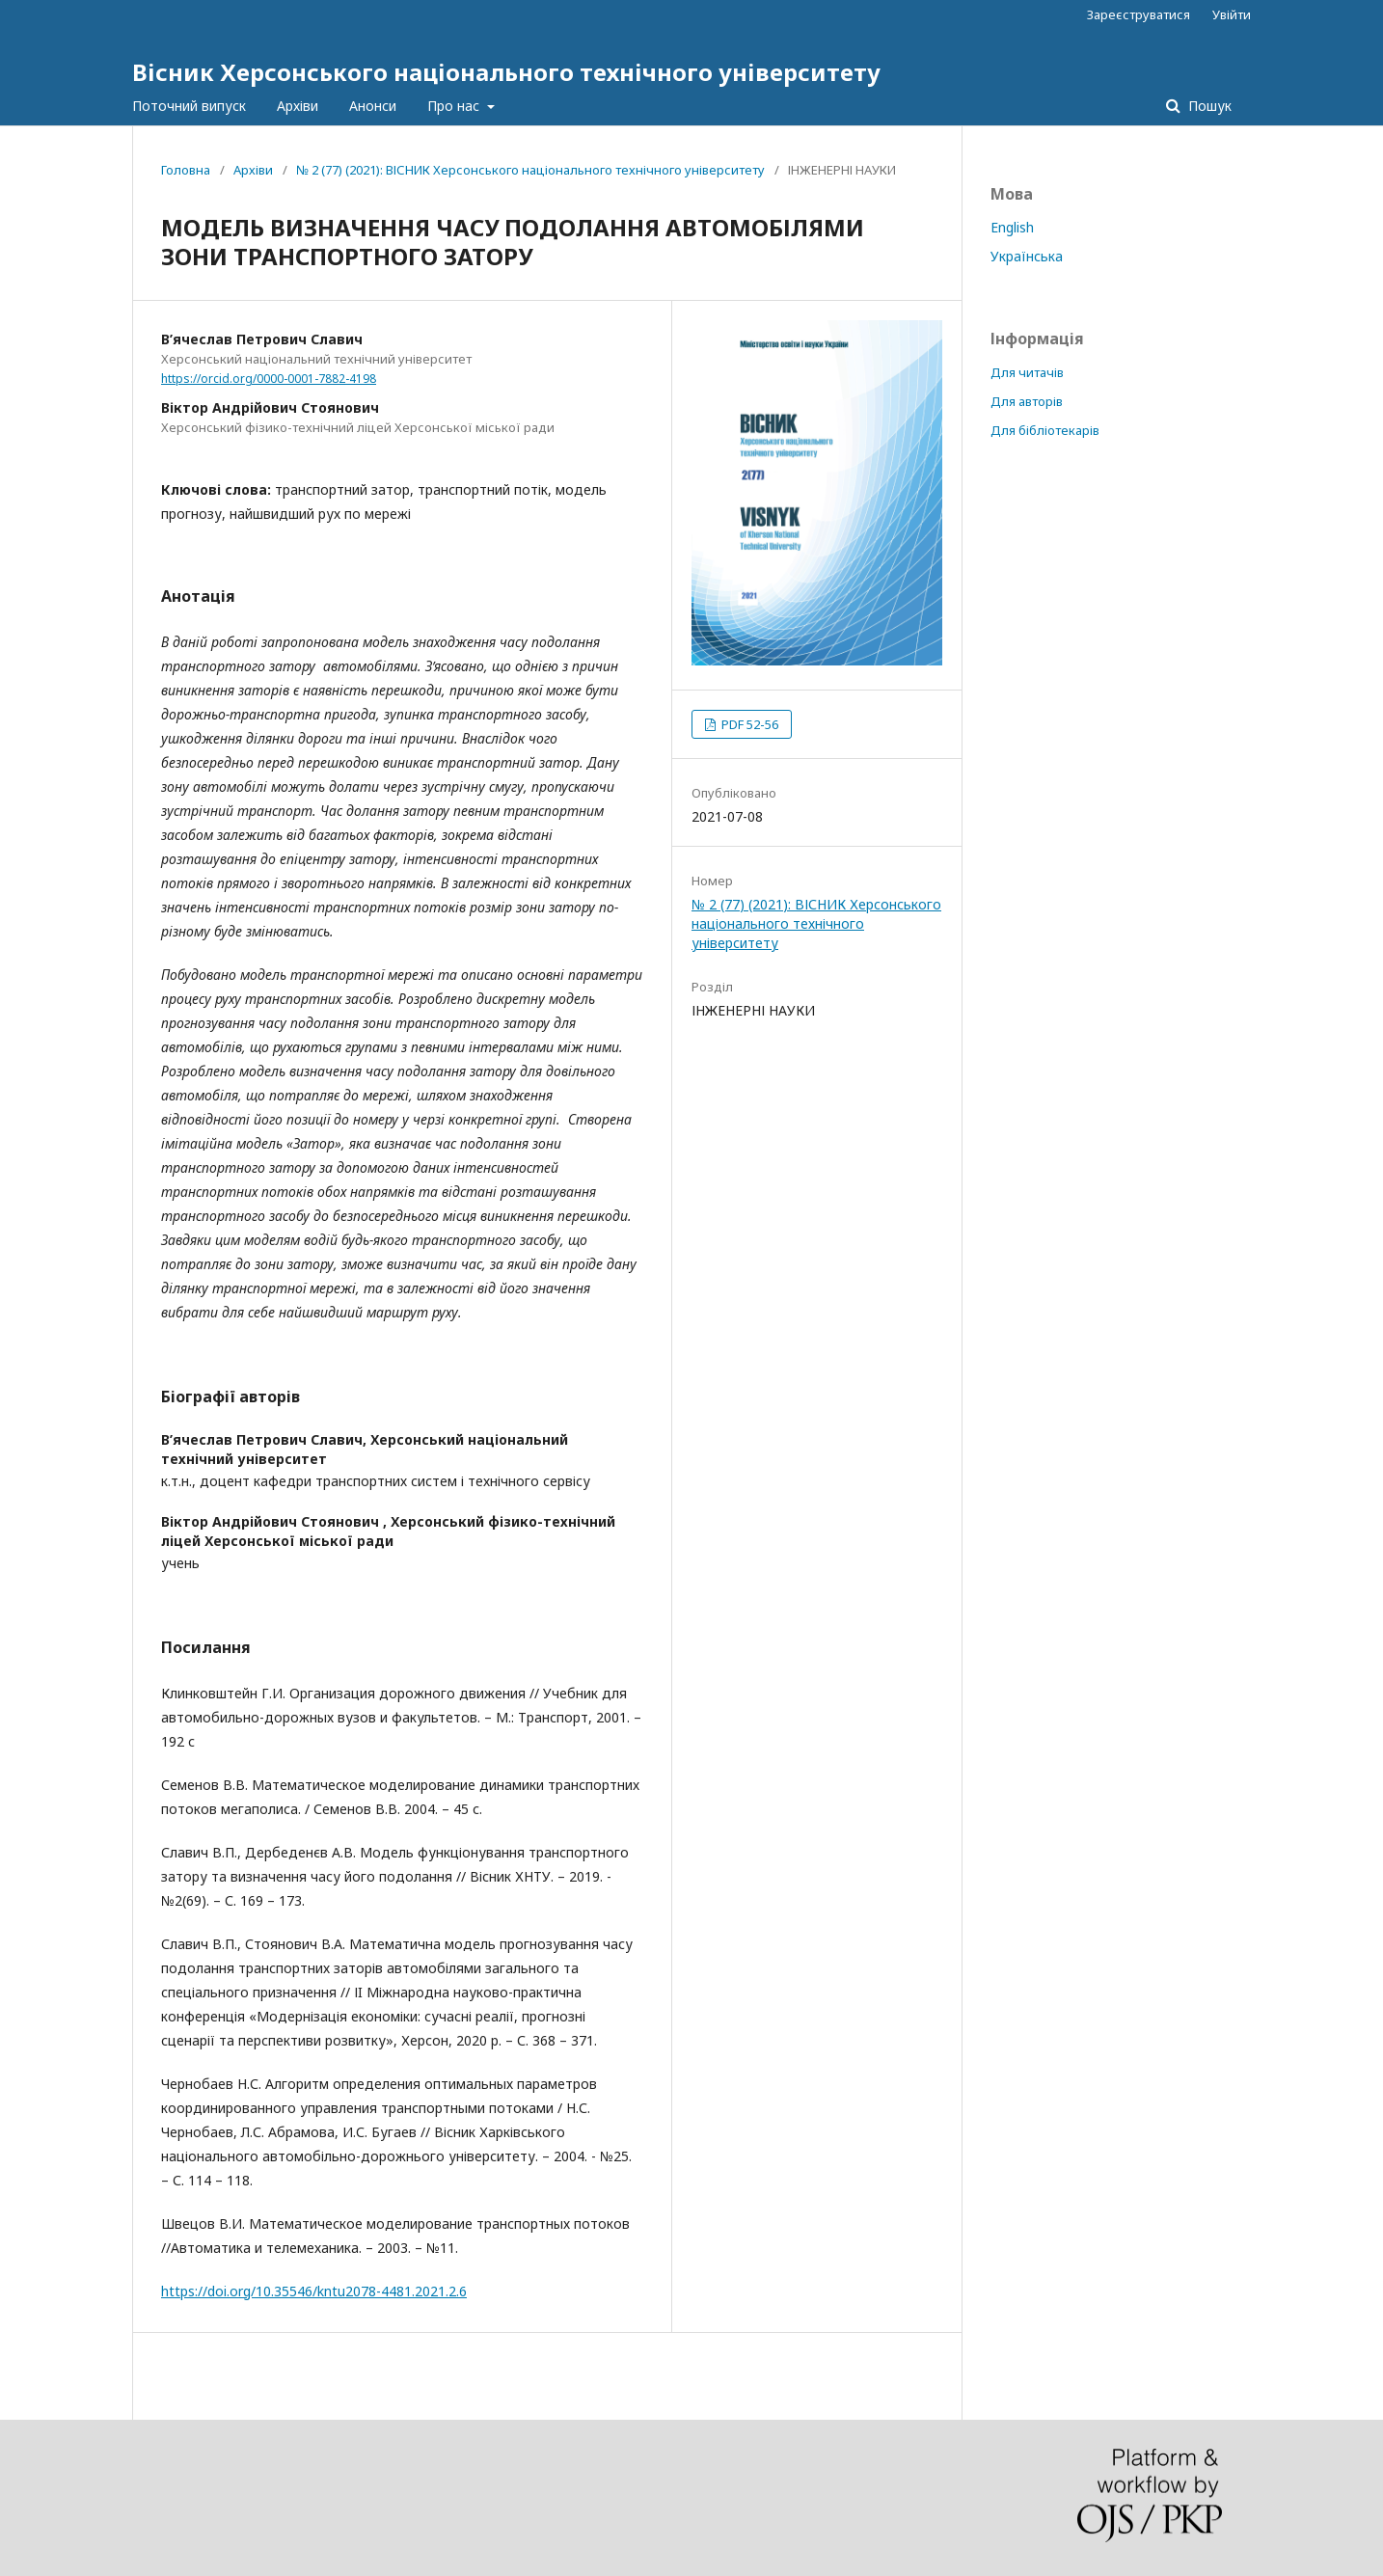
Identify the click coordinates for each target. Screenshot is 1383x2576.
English (1012, 227)
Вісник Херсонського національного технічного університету (506, 72)
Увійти (1231, 14)
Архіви (297, 105)
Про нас (455, 105)
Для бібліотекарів (1044, 430)
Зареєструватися (1138, 14)
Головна (185, 169)
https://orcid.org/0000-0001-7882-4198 (268, 378)
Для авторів (1026, 401)
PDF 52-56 (748, 724)
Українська (1026, 256)
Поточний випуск (189, 105)
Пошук (1208, 105)
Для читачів (1027, 372)
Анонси (372, 105)
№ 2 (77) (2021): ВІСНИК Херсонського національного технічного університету (530, 169)
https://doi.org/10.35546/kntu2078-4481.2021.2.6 (314, 2291)
